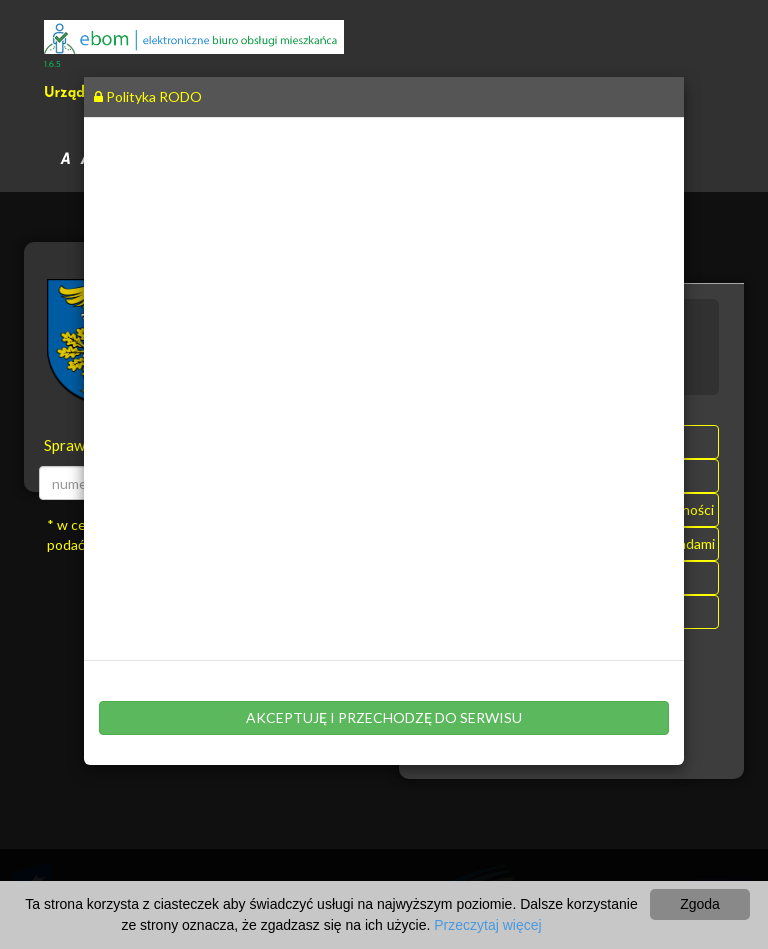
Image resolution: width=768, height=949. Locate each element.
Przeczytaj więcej (487, 925)
